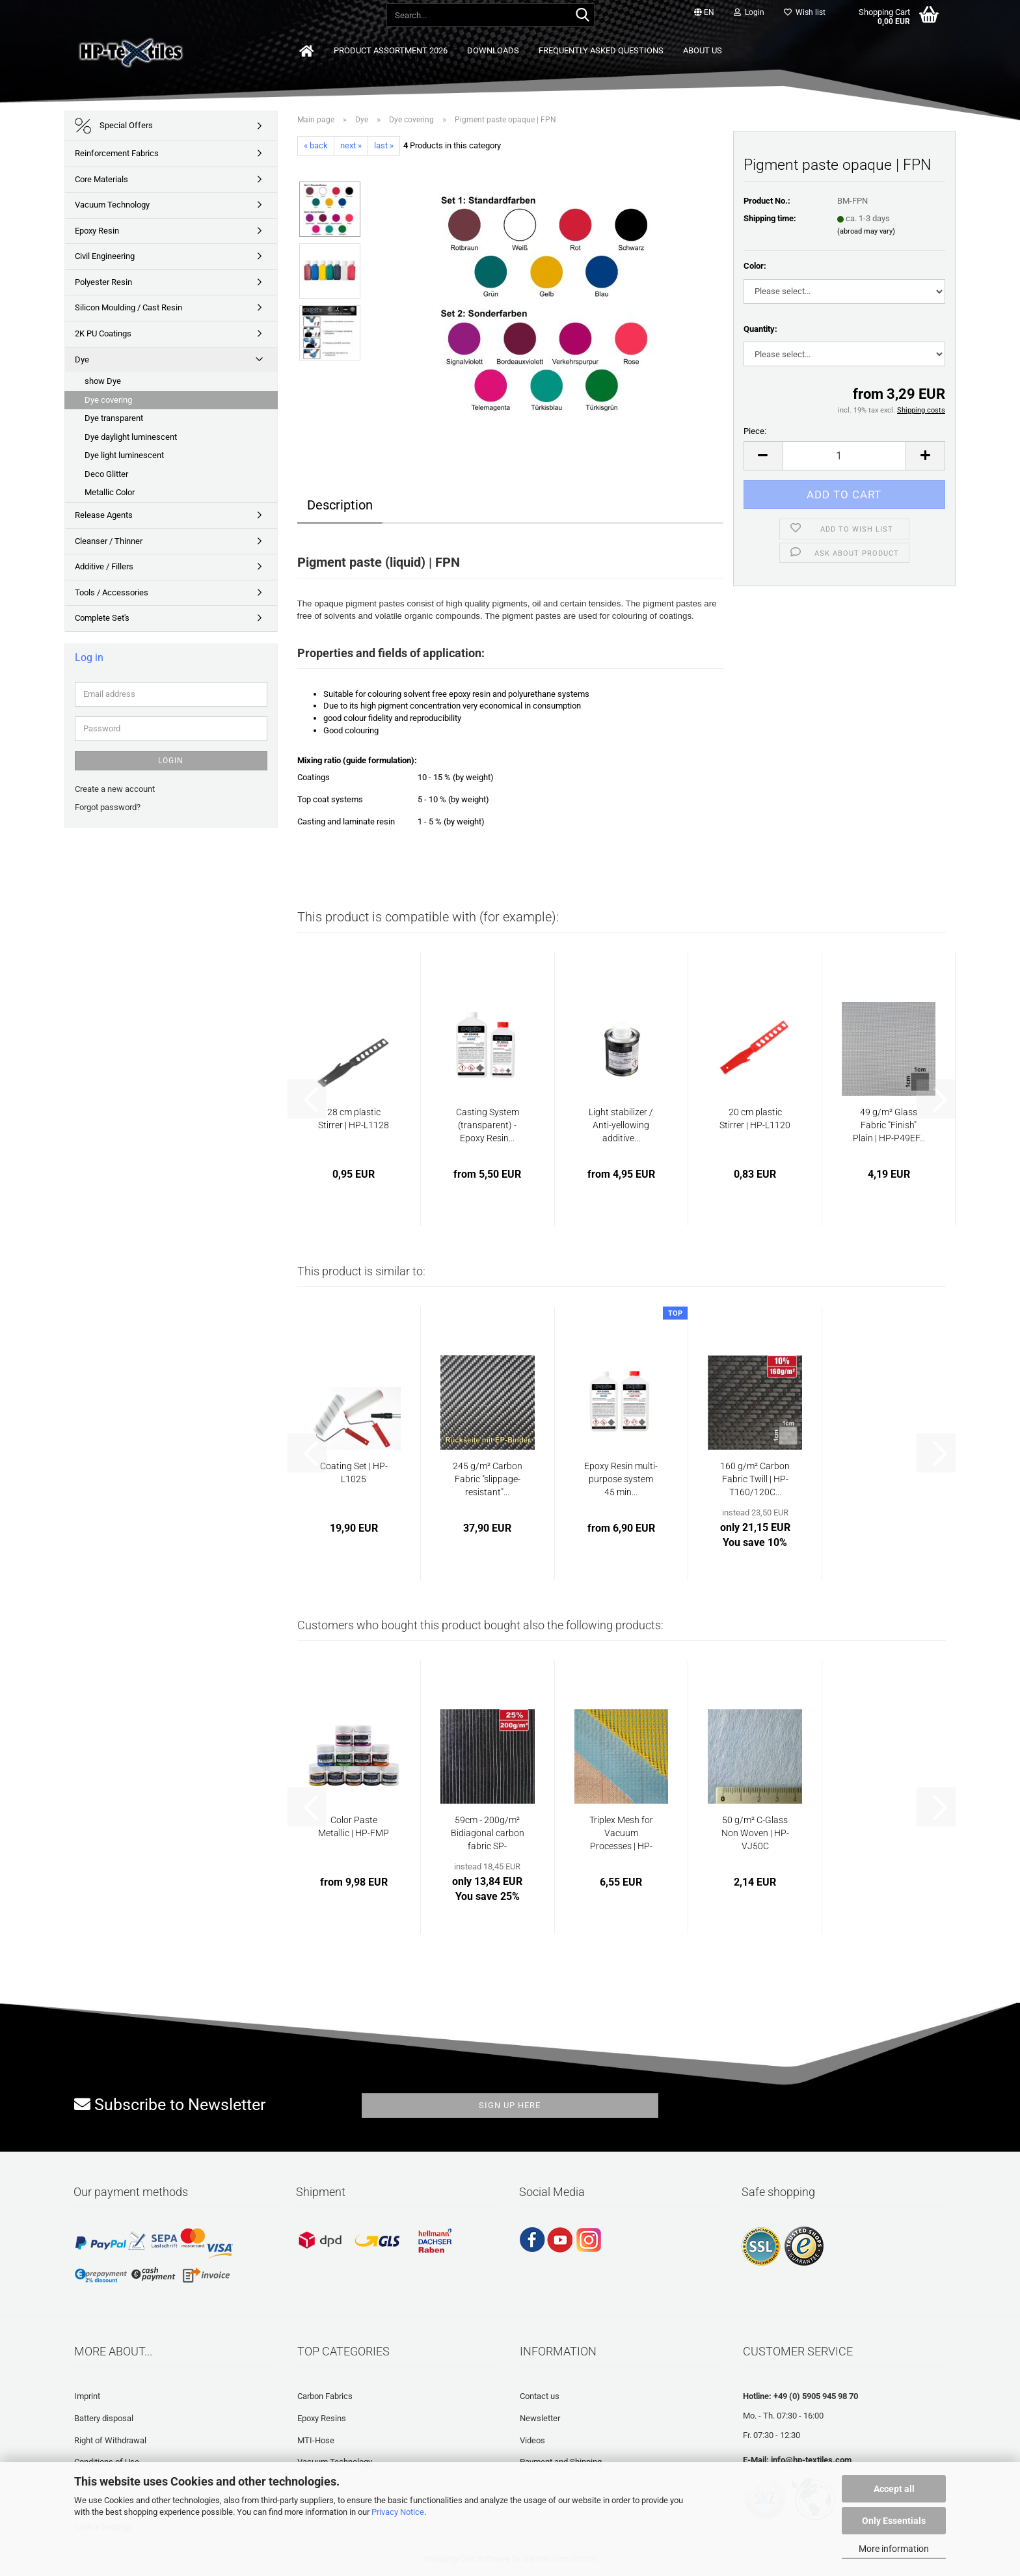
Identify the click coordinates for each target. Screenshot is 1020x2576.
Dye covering (108, 400)
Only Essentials (894, 2520)
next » (351, 145)
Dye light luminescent (124, 455)
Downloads (493, 50)
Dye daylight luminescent (131, 437)
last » (384, 145)
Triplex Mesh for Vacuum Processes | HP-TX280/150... (621, 1833)
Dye (82, 359)
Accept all (894, 2489)
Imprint (87, 2396)
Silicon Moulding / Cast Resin (128, 307)
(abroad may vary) (866, 231)
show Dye (103, 381)
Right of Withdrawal (110, 2440)
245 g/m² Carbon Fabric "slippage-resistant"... (487, 1479)
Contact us (539, 2396)
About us (702, 50)
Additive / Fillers (104, 566)
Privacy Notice (397, 2512)
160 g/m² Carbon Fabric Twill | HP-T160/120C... (755, 1479)
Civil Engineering (105, 256)
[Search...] (582, 15)
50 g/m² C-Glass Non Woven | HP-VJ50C (755, 1833)
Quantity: (760, 329)
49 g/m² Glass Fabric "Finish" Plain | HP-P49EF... (889, 1125)
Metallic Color (110, 492)
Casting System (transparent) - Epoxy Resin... (487, 1125)
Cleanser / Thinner (108, 541)
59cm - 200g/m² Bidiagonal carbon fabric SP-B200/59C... (487, 1833)
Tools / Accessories (111, 592)
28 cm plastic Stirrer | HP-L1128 (353, 1118)
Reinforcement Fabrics (117, 153)
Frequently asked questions (601, 50)
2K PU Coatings (103, 333)
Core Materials (101, 179)
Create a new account (115, 789)
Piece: (755, 431)
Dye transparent (114, 418)
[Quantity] (845, 455)
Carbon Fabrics (325, 2396)
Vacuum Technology (112, 205)
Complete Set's (102, 618)
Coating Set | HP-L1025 (354, 1472)
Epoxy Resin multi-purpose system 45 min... (621, 1479)
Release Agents (104, 515)
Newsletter (540, 2418)
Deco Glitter (106, 474)
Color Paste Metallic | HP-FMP (353, 1826)
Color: (755, 266)
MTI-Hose (315, 2440)
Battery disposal (103, 2418)
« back (316, 145)
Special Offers (114, 126)
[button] (704, 13)
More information (894, 2548)
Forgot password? (108, 807)
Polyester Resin (103, 282)
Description (340, 505)
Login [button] (749, 12)
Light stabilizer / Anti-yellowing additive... (621, 1125)
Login (170, 760)
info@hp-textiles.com (811, 2460)
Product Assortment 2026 (391, 50)
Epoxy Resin (97, 231)
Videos (532, 2440)
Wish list (804, 12)
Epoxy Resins (321, 2418)
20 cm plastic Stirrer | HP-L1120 (754, 1118)
